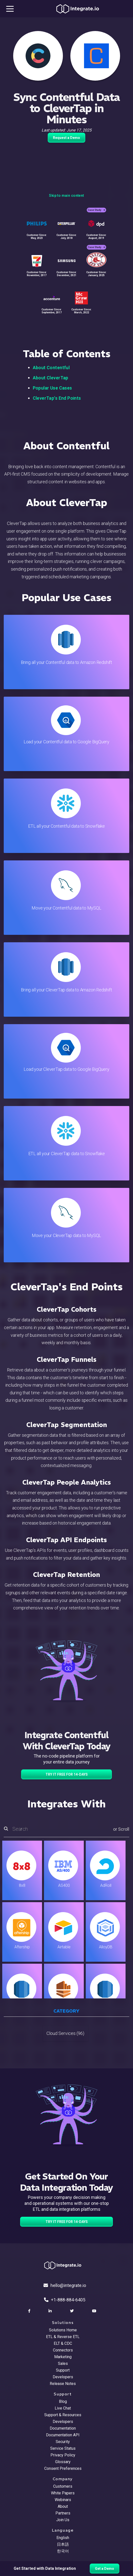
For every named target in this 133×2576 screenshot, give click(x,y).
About (63, 2506)
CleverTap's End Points (57, 398)
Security (63, 2441)
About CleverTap (50, 377)
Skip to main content (66, 195)
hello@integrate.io (65, 2285)
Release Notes (63, 2383)
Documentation (63, 2428)
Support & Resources (62, 2415)
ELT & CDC (63, 2343)
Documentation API (63, 2435)
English (62, 2537)
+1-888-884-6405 (64, 2299)
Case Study (96, 210)
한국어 (63, 2551)
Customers (62, 2486)
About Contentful (51, 367)
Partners (62, 2513)
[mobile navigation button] (10, 9)
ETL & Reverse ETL (63, 2336)
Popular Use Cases (52, 388)
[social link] (30, 2311)
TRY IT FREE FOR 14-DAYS (66, 1774)
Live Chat (63, 2408)
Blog (63, 2401)
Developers (63, 2377)
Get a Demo (104, 2569)
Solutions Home (63, 2330)
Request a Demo (66, 138)
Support (63, 2370)
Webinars (63, 2499)
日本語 (63, 2544)
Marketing (63, 2356)
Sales (63, 2363)
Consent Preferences (63, 2468)
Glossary (63, 2461)
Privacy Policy (62, 2455)
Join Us (62, 2519)
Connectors (63, 2350)
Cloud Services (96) (65, 2033)
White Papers (63, 2493)
